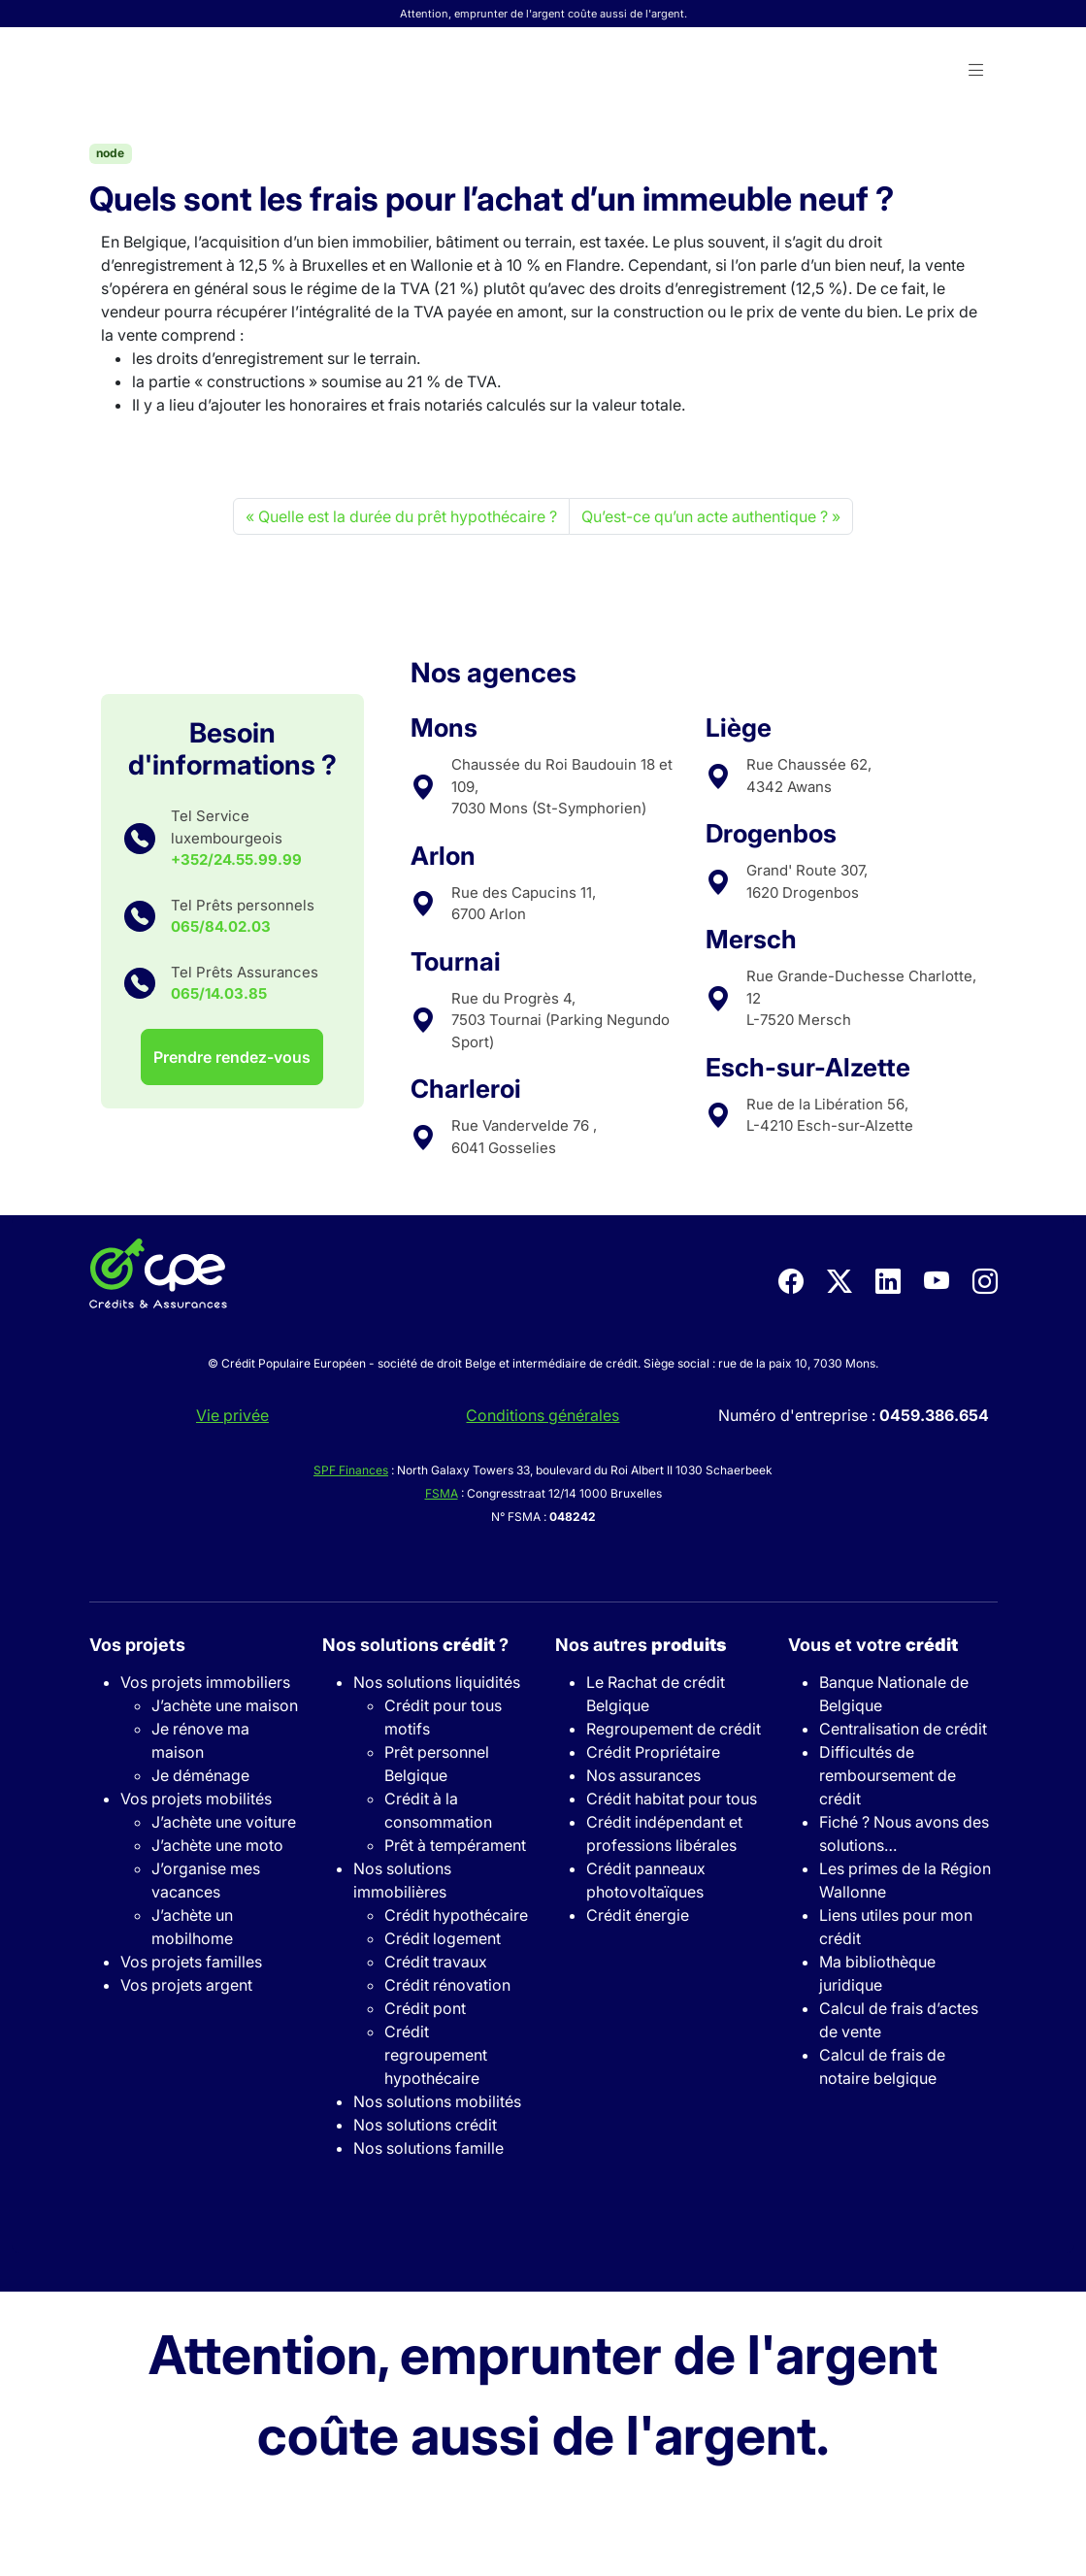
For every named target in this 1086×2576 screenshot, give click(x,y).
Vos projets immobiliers (205, 1682)
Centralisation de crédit (903, 1728)
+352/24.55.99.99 (236, 859)
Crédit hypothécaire (456, 1915)
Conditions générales (542, 1415)
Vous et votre (873, 1645)
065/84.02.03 (221, 926)
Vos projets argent (186, 1985)
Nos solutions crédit (425, 2124)
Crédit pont (425, 2008)
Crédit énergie (637, 1915)
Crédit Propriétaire (653, 1752)
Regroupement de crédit (673, 1728)
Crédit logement (442, 1938)
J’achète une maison (224, 1705)
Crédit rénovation (447, 1985)
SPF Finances (350, 1470)
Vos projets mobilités (196, 1798)
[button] (976, 71)
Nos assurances (643, 1775)
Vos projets (137, 1645)
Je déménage (200, 1775)
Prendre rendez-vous (232, 1057)
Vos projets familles (191, 1961)
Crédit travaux (435, 1961)
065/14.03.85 (219, 993)
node (110, 153)
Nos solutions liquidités (436, 1682)
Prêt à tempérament (455, 1845)
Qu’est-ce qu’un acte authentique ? (704, 516)
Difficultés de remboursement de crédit (887, 1775)
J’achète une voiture (223, 1822)
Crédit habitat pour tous (671, 1798)
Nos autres (640, 1645)
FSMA (441, 1493)
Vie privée (232, 1415)
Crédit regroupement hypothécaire (435, 2055)
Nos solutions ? (415, 1645)
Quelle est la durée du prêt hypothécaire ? (407, 516)
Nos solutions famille (428, 2148)
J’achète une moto (217, 1845)
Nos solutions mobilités (437, 2101)
